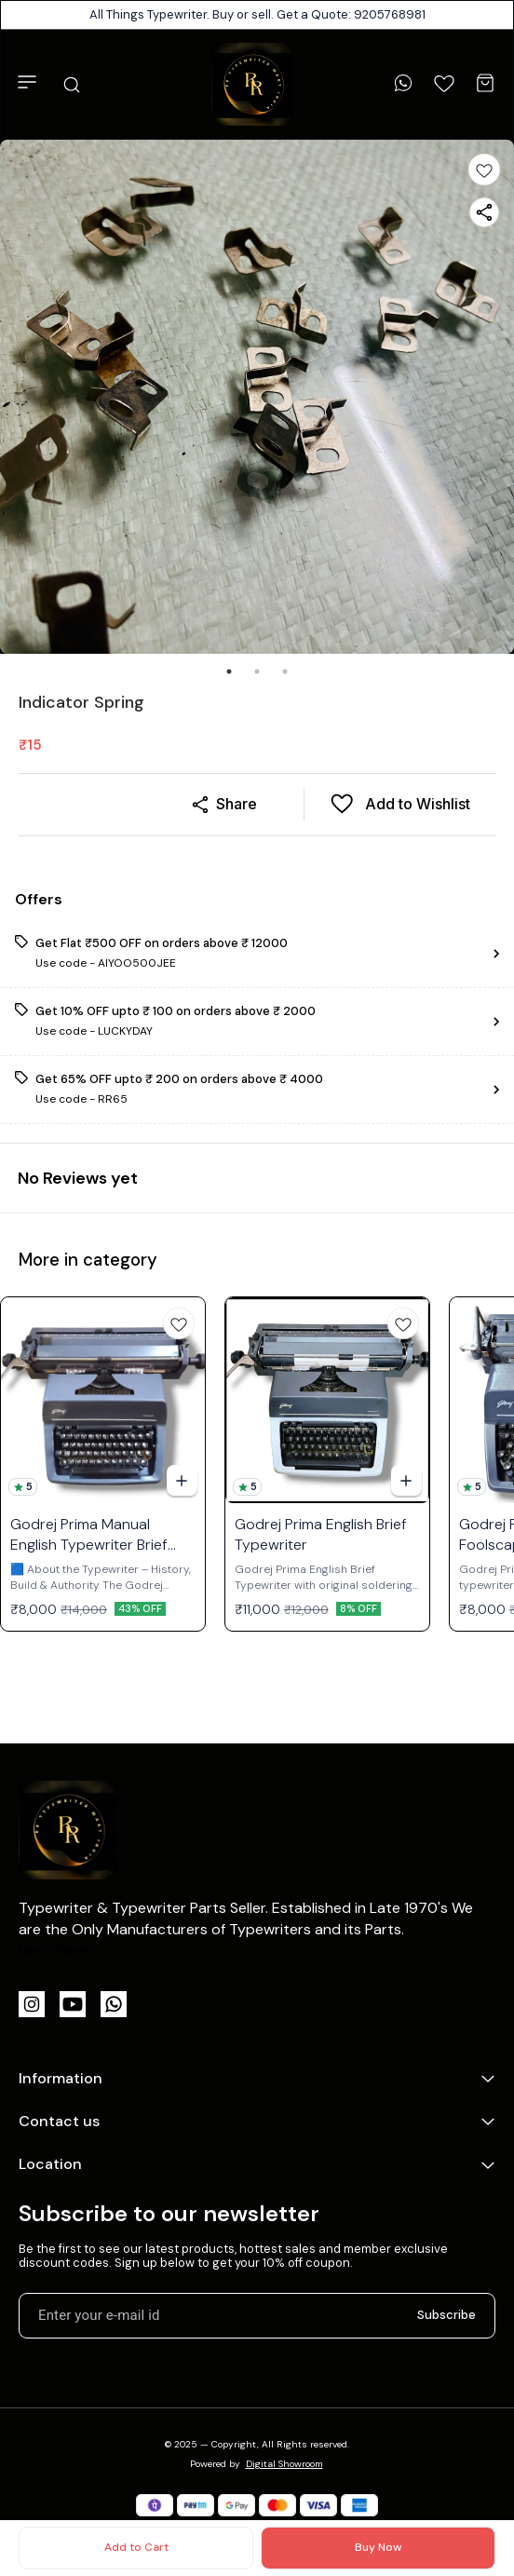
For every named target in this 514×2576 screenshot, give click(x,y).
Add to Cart (136, 2547)
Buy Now (378, 2547)
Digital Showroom (284, 2464)
